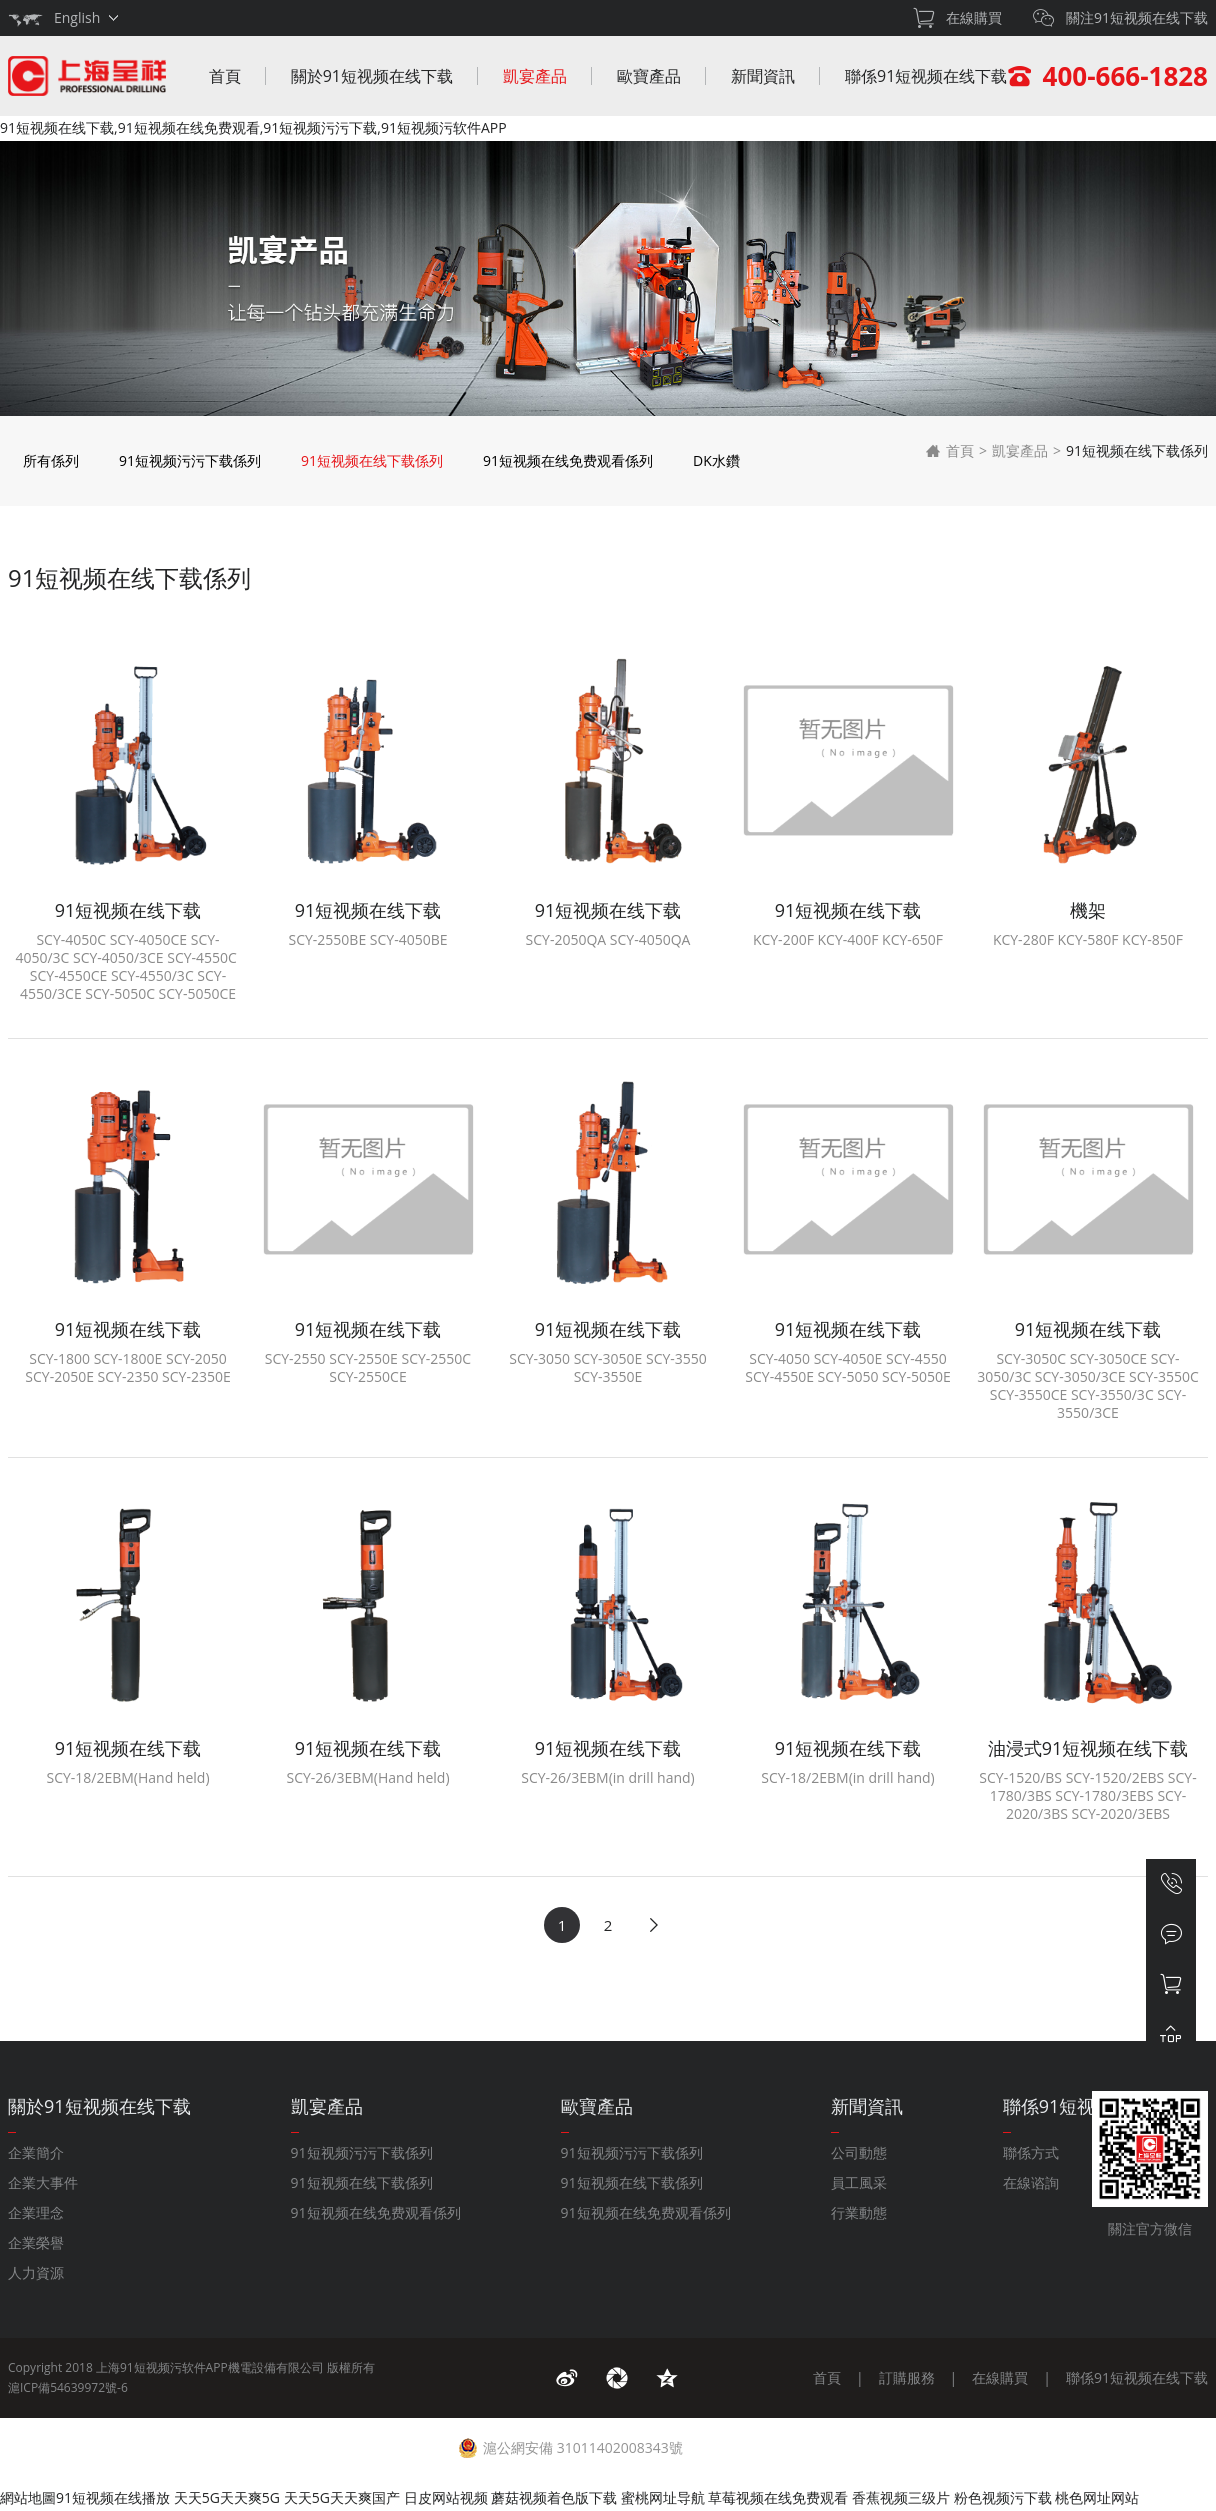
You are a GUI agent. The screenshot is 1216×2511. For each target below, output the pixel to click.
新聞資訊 (763, 76)
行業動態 (859, 2212)
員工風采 (859, 2182)
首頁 (225, 76)
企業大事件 (43, 2182)
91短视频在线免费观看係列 (568, 460)
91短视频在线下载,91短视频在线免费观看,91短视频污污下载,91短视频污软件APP (253, 127)
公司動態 (859, 2152)
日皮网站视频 (446, 2497)
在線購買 (1000, 2377)
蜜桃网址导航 (663, 2497)
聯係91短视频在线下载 (926, 76)
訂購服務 (907, 2377)
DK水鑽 (716, 460)
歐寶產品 (649, 76)
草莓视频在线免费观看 (778, 2497)
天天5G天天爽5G (227, 2497)
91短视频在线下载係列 (372, 460)
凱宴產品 (535, 76)
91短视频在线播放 (113, 2497)
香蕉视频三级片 (901, 2497)
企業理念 (36, 2212)
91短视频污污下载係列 (190, 460)
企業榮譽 (36, 2242)
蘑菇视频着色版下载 (554, 2497)
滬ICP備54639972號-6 (68, 2387)
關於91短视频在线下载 (372, 76)
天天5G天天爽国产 (342, 2497)
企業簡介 (36, 2152)
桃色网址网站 (1097, 2497)
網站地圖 (28, 2497)
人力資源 (36, 2272)
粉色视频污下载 (1003, 2497)
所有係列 (51, 460)
